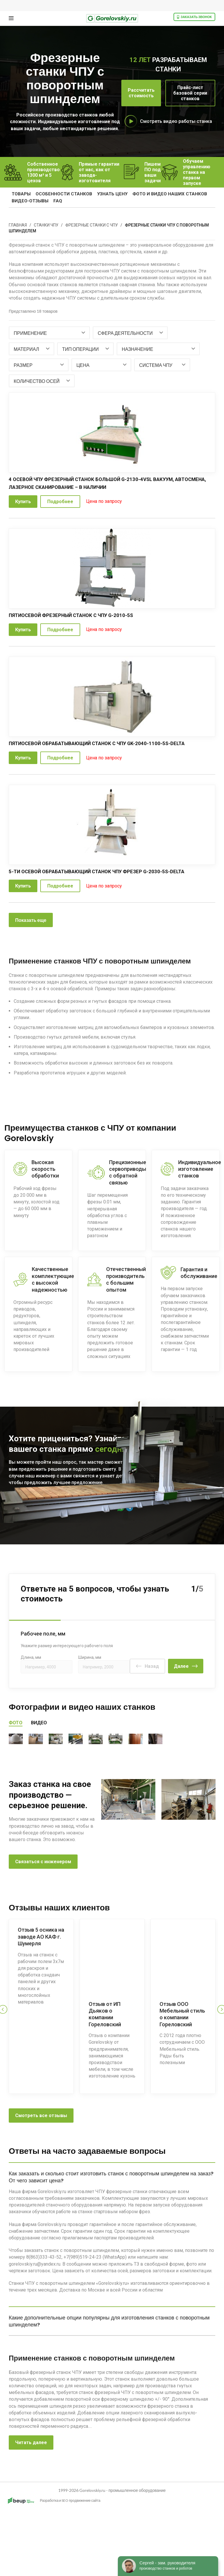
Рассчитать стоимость (141, 92)
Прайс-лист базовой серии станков (190, 93)
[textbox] (30, 333)
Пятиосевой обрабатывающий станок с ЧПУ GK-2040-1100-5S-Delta (103, 743)
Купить (23, 501)
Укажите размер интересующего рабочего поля (67, 1640)
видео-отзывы (30, 201)
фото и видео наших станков (163, 194)
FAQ (55, 201)
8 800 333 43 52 (90, 1504)
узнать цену (108, 194)
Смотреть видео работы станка (176, 121)
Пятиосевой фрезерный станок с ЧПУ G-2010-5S (76, 615)
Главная (18, 225)
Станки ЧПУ (46, 225)
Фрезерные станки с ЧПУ (91, 225)
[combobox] (49, 332)
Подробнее (60, 501)
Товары (21, 194)
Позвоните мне (32, 1504)
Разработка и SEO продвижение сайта (50, 2566)
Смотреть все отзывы (41, 2170)
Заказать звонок (194, 17)
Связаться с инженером (43, 1920)
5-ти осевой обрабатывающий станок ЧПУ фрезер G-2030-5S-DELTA (102, 871)
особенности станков (62, 194)
